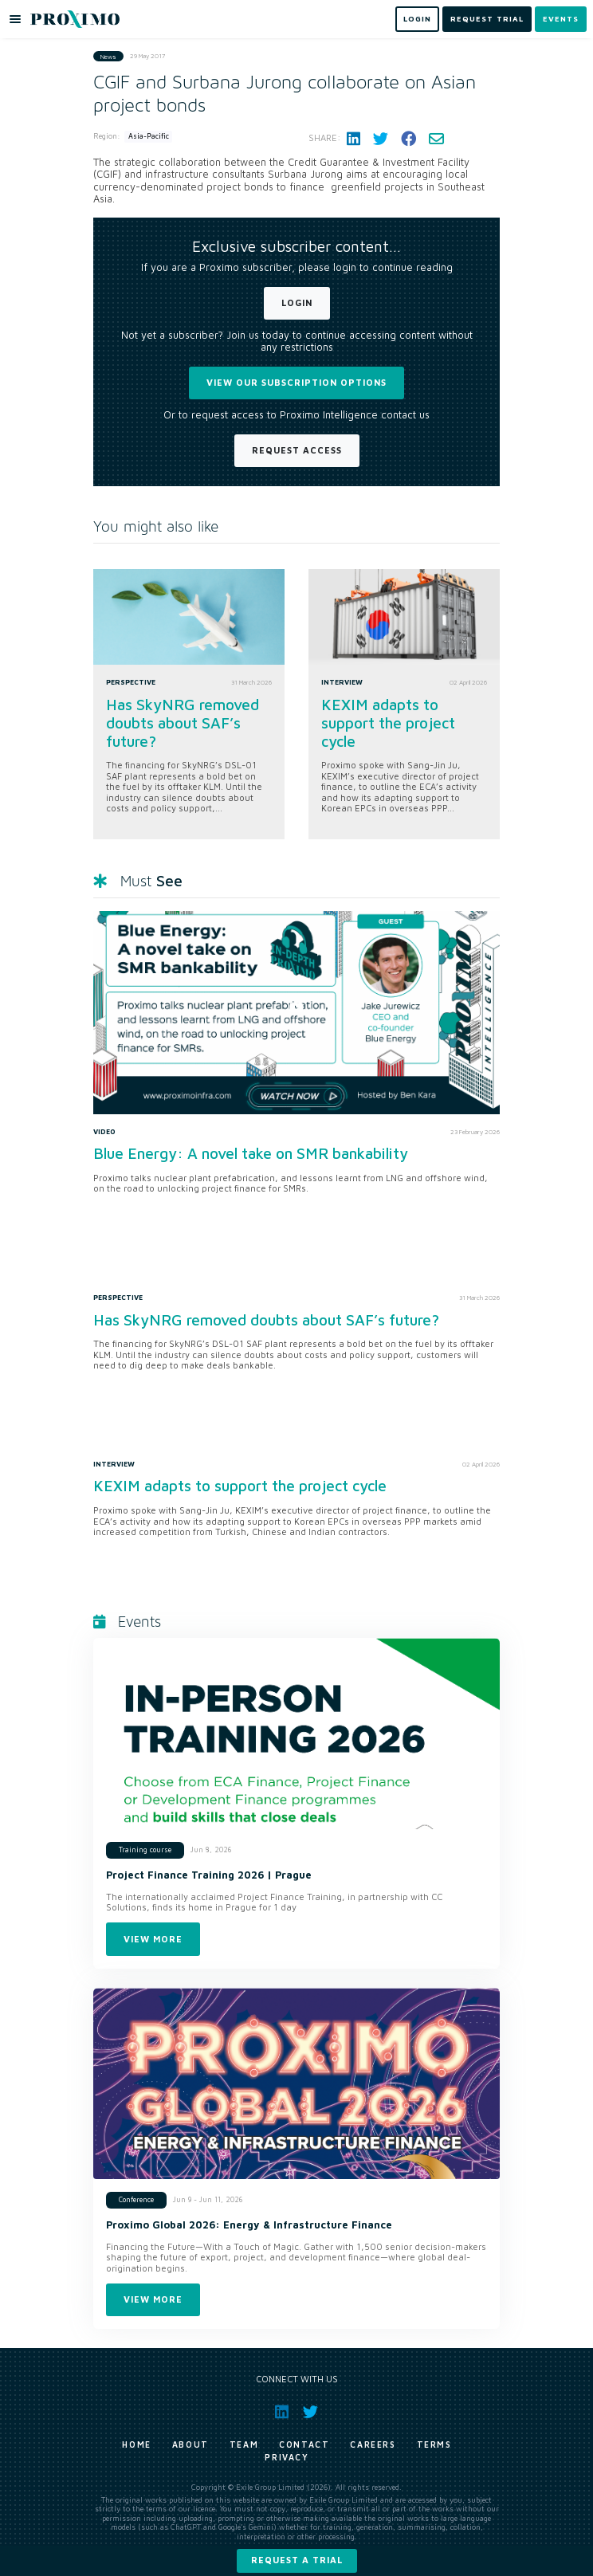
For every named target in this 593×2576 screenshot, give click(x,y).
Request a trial (297, 2559)
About (190, 2444)
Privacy (286, 2457)
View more (153, 1939)
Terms (434, 2444)
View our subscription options (296, 382)
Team (244, 2444)
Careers (372, 2444)
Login (296, 302)
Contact (304, 2444)
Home (136, 2444)
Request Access (297, 450)
